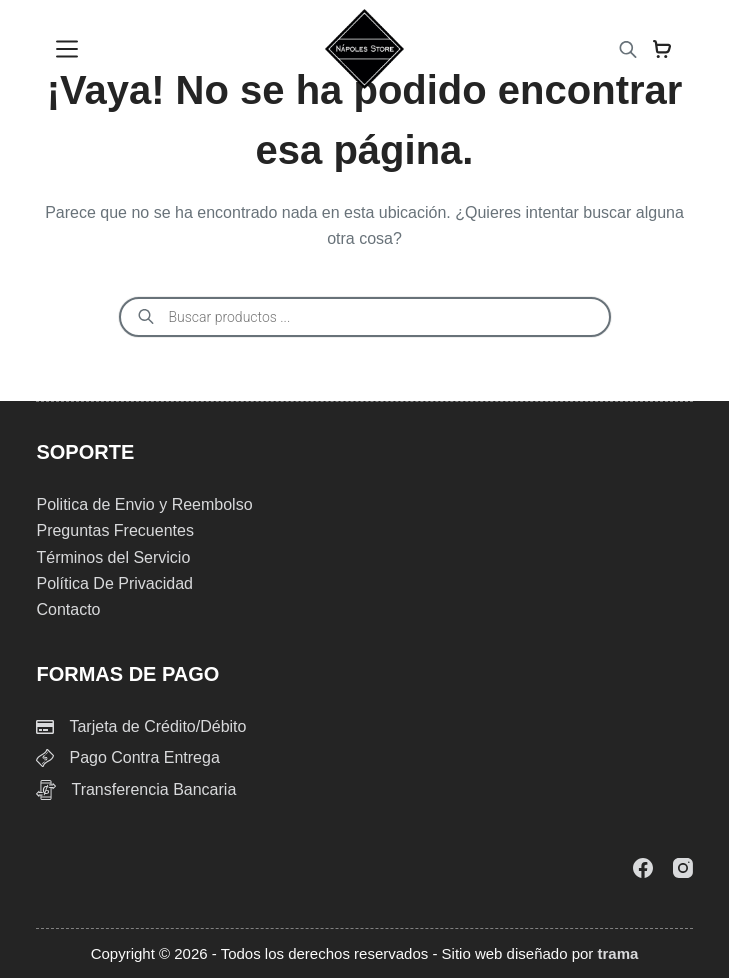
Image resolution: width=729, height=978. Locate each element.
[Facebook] (643, 868)
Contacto (68, 609)
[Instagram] (683, 868)
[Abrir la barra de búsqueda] (628, 49)
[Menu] (67, 49)
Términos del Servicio (113, 557)
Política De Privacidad (114, 583)
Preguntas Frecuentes (114, 530)
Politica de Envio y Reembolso (144, 504)
